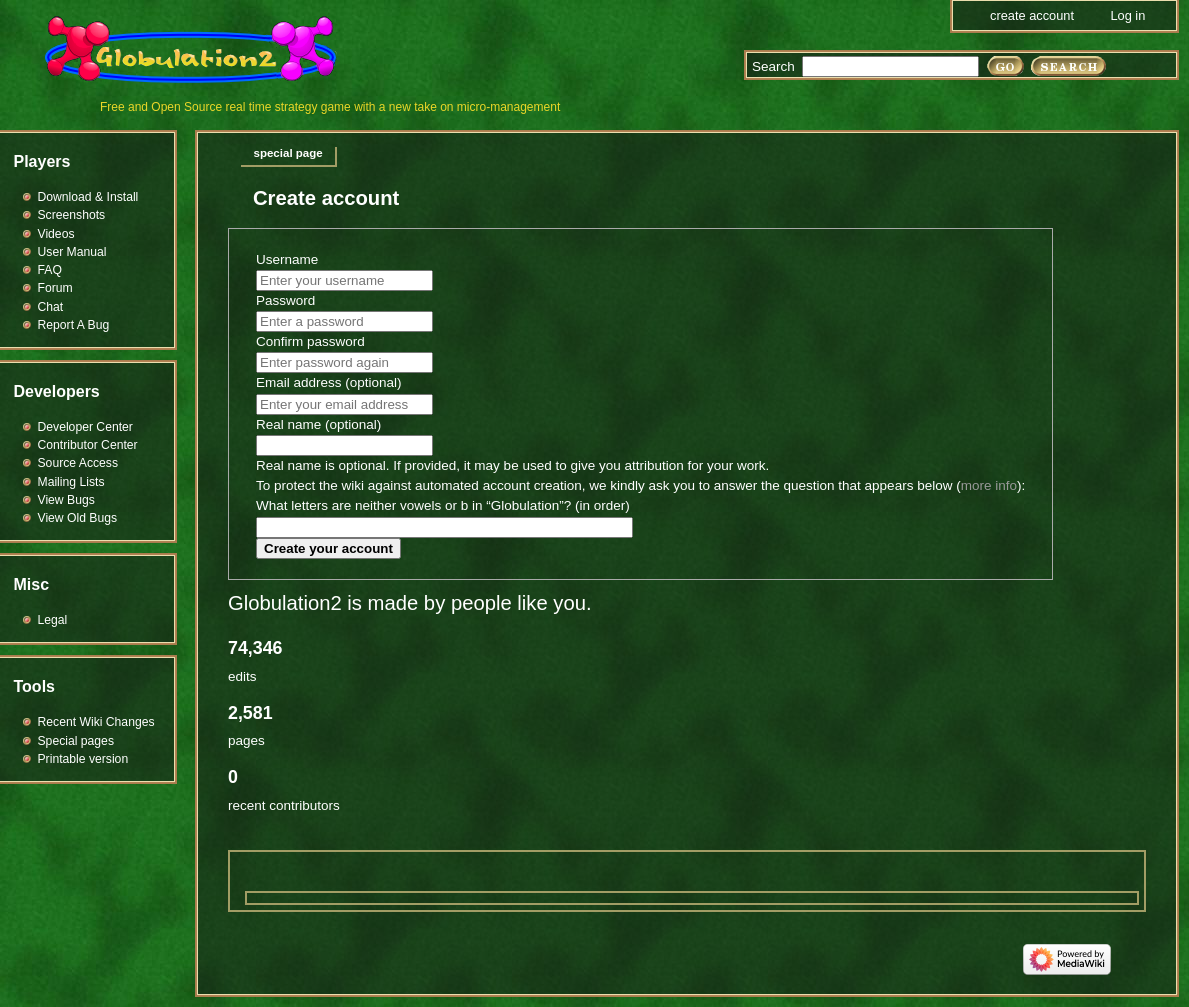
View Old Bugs (78, 518)
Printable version (83, 759)
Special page (288, 153)
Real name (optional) (318, 424)
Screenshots (72, 215)
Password (285, 300)
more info (989, 485)
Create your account (328, 548)
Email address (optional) (329, 382)
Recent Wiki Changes (96, 722)
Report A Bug (74, 325)
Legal (53, 620)
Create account (1032, 15)
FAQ (50, 270)
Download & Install (88, 197)
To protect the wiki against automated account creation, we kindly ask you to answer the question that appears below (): (640, 485)
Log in (1127, 15)
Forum (55, 288)
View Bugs (66, 500)
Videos (56, 234)
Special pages (76, 741)
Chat (51, 307)
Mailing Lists (71, 482)
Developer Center (85, 427)
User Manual (72, 252)
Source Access (78, 463)
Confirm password (310, 341)
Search (773, 66)
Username (287, 259)
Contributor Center (88, 445)
